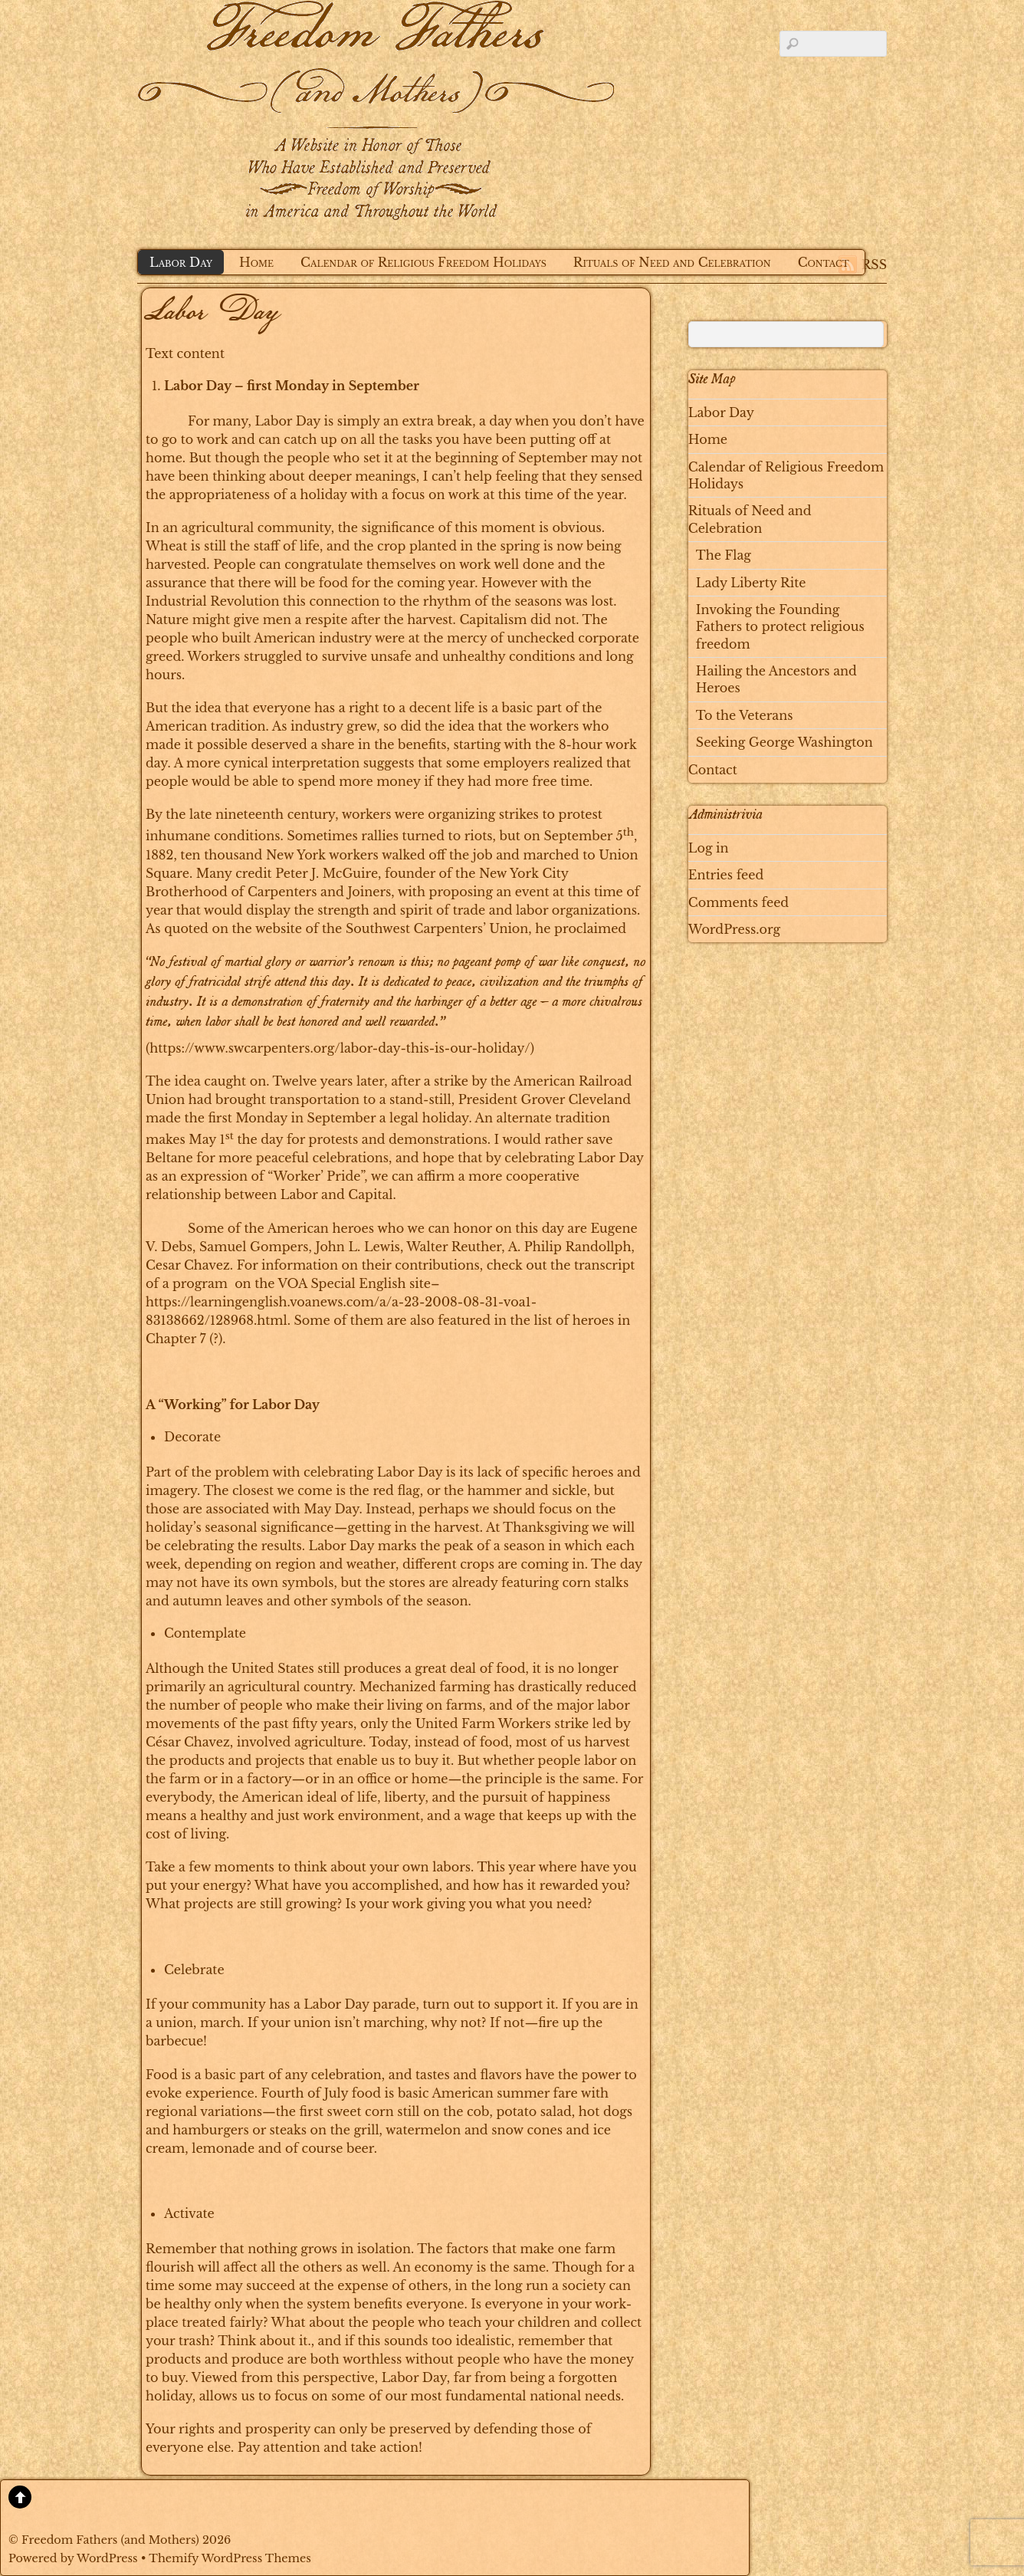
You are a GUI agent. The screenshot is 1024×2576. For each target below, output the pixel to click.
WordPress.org (734, 929)
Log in (708, 848)
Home (256, 262)
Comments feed (738, 902)
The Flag (723, 555)
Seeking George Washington (784, 742)
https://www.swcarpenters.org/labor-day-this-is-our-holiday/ (339, 1048)
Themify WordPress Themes (229, 2558)
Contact (823, 262)
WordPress (107, 2558)
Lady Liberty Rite (751, 582)
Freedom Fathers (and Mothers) (110, 2540)
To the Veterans (744, 715)
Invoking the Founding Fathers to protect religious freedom (780, 627)
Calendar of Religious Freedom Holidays (423, 262)
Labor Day (180, 262)
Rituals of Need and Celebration (672, 262)
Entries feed (725, 874)
